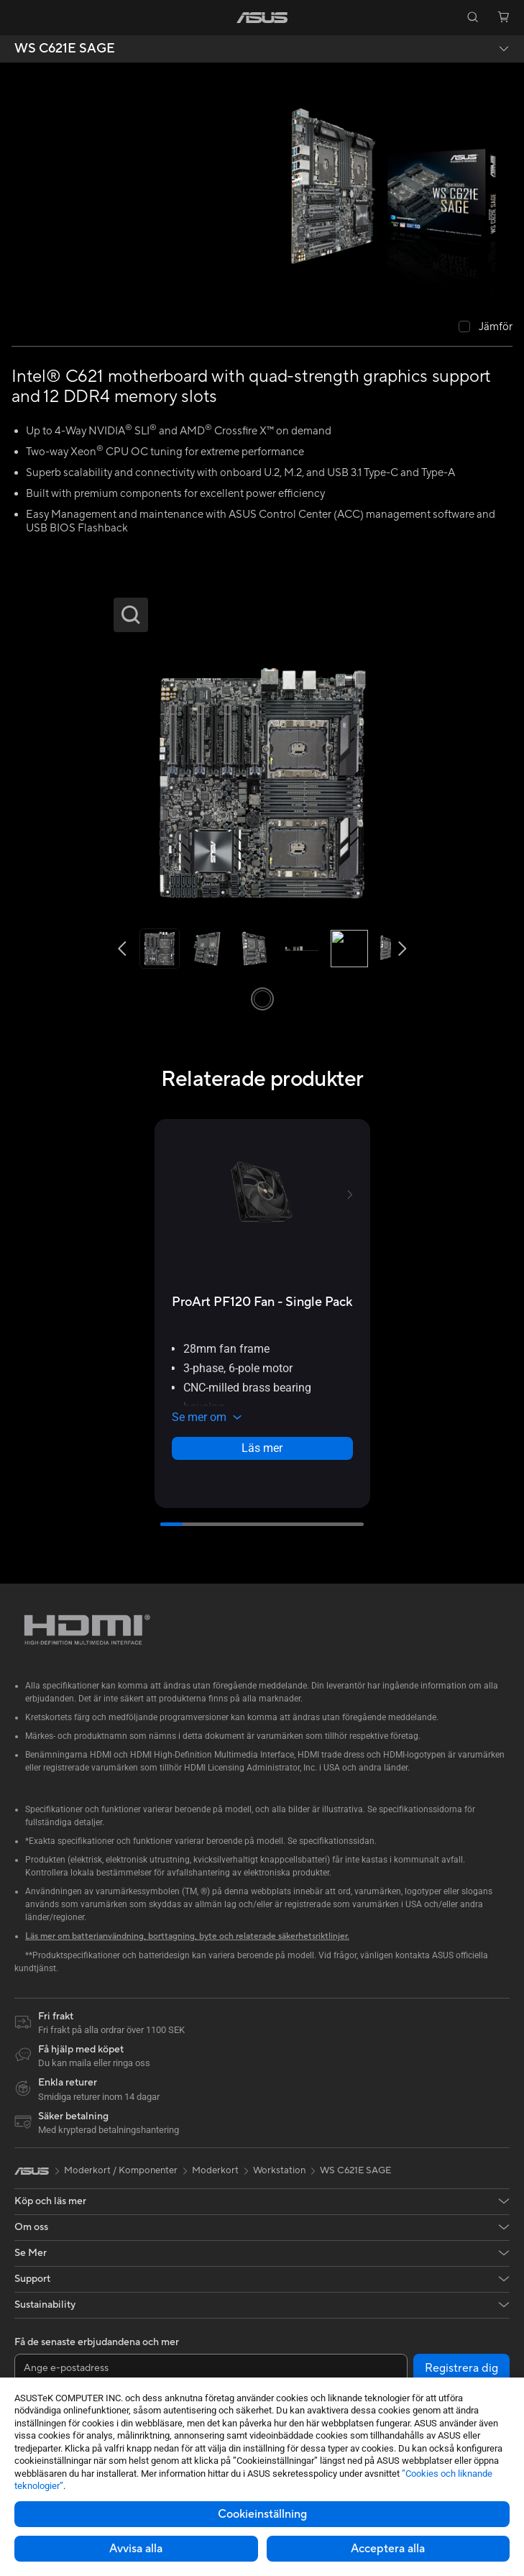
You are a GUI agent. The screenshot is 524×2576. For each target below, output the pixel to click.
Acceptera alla (388, 2548)
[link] (262, 17)
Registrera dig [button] (461, 2368)
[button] (20, 17)
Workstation (279, 2170)
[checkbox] (485, 327)
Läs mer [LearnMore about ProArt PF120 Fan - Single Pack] (262, 1448)
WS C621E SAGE (64, 49)
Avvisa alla (135, 2548)
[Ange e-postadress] (211, 2368)
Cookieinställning (262, 2514)
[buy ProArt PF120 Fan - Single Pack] (262, 1302)
